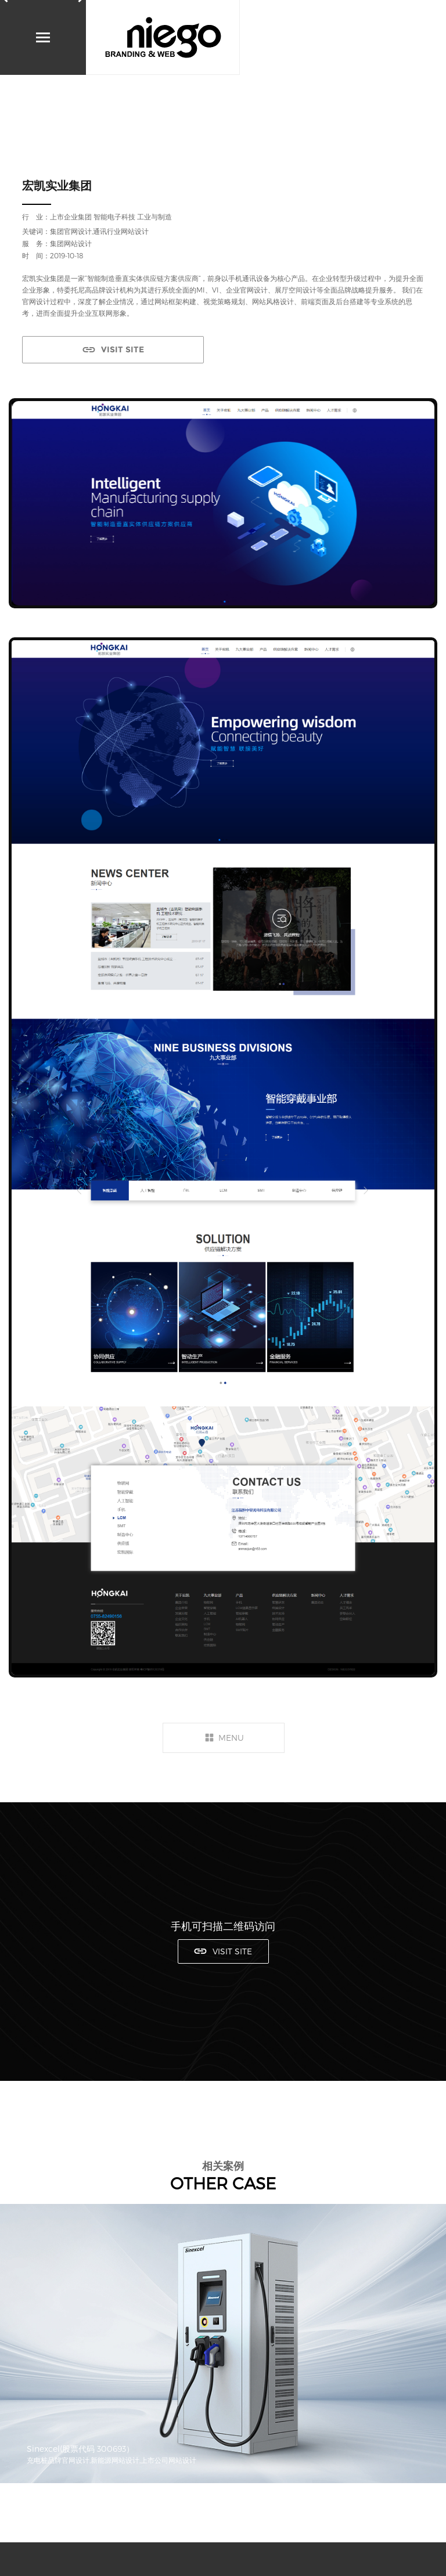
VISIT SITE (122, 349)
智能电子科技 (114, 216)
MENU (231, 1737)
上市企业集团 (71, 216)
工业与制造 (154, 216)
